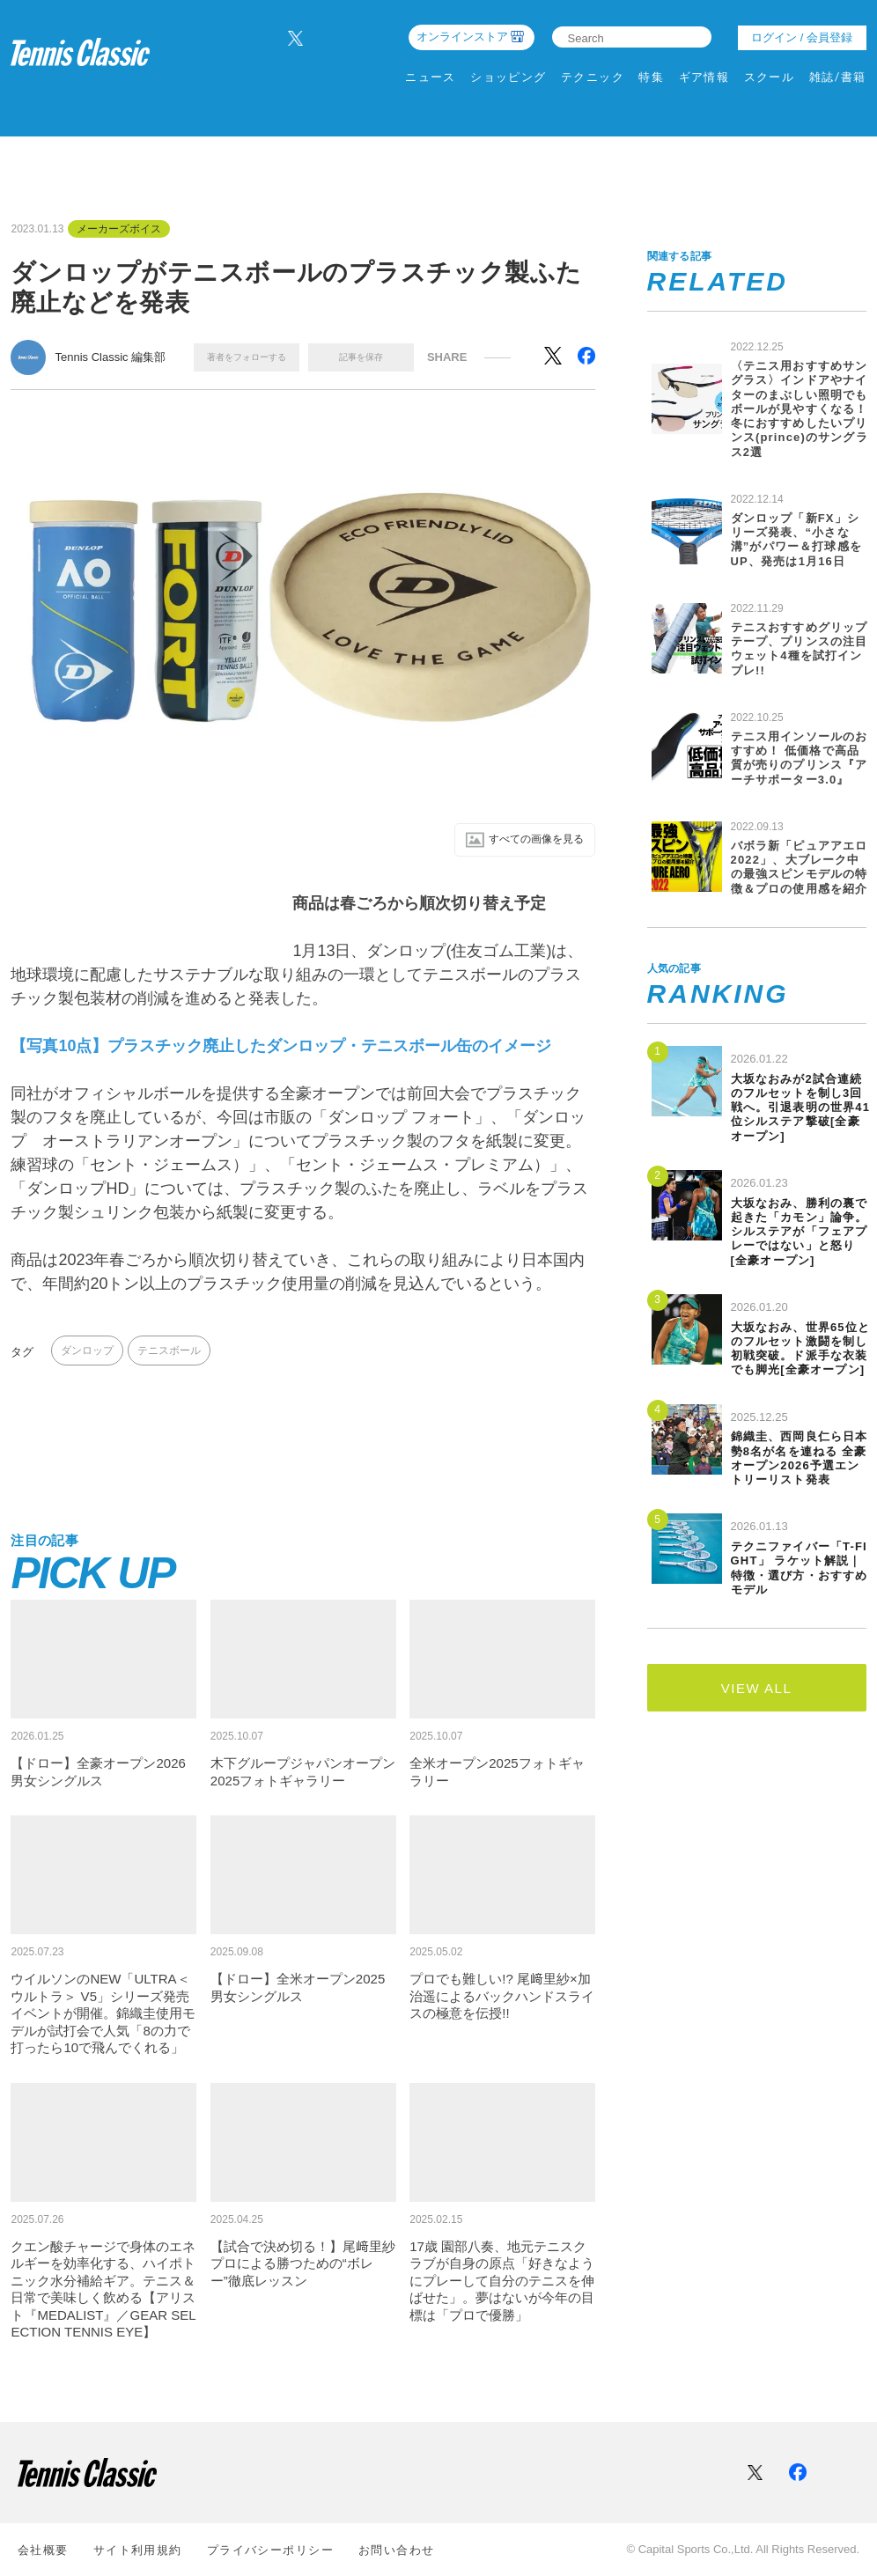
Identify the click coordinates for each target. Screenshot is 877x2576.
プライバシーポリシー (270, 2550)
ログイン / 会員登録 (801, 37)
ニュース (430, 77)
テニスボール (169, 1352)
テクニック (592, 77)
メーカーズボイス (119, 229)
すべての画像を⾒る (518, 841)
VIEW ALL (756, 1688)
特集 (651, 77)
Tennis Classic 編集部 (110, 357)
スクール (769, 77)
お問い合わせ (396, 2550)
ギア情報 (704, 77)
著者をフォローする (246, 357)
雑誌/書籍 (837, 77)
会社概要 (43, 2550)
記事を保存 (361, 357)
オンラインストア (462, 36)
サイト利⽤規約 (137, 2550)
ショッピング (508, 77)
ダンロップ (87, 1352)
